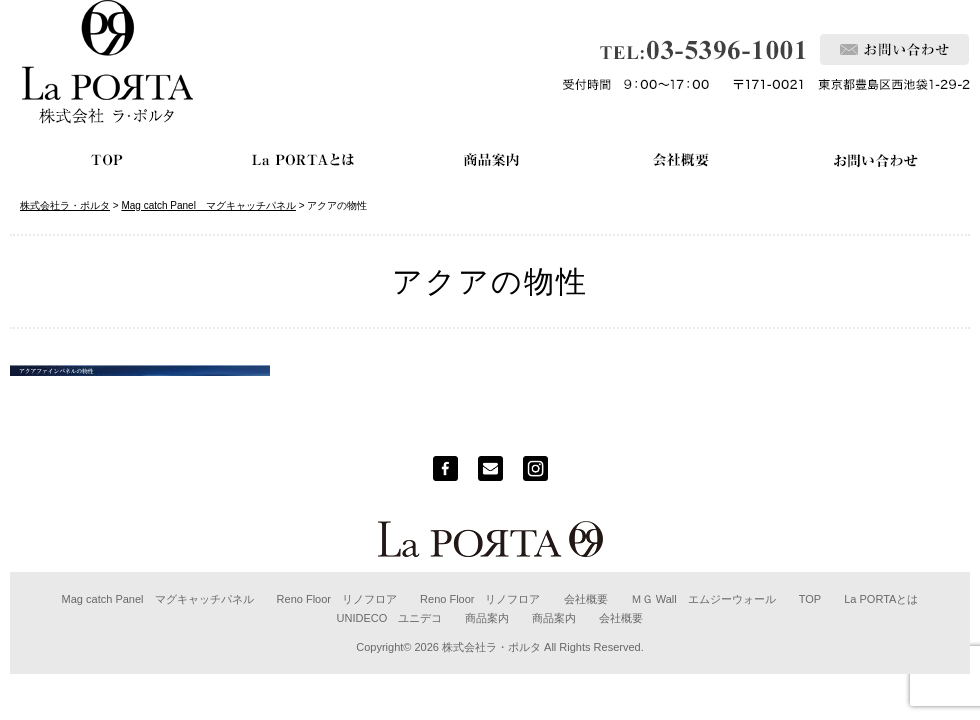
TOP (810, 599)
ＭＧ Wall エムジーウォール (703, 599)
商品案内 (487, 618)
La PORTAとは (881, 599)
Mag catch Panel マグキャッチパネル (158, 599)
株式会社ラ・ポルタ (491, 647)
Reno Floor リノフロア (337, 599)
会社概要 (586, 599)
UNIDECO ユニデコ (390, 618)
